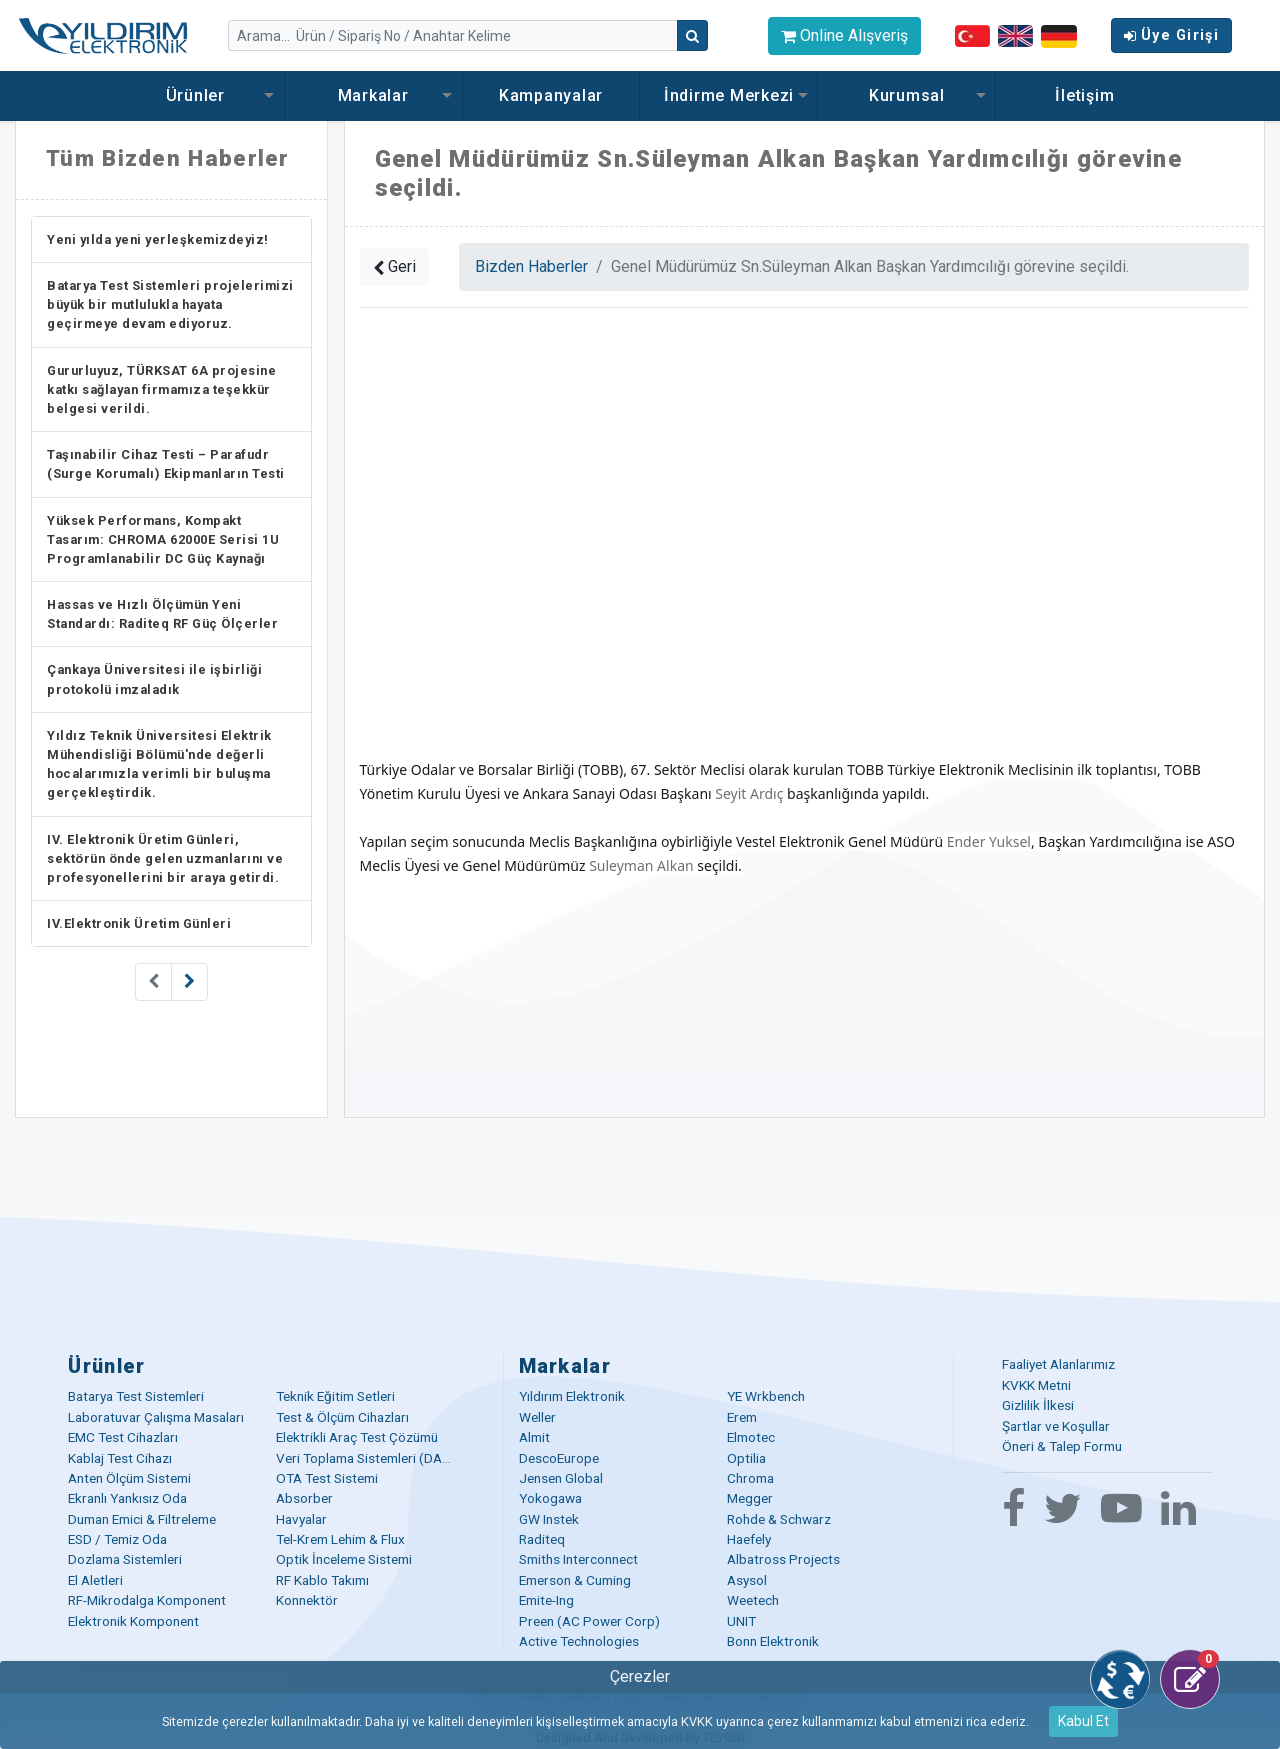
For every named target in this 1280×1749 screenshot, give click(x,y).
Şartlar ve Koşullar (1056, 1426)
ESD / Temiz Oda (117, 1539)
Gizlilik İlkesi (1038, 1405)
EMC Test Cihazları (123, 1437)
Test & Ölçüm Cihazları (342, 1417)
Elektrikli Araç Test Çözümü (357, 1437)
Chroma (750, 1478)
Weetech (753, 1600)
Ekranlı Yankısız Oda (127, 1498)
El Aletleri (95, 1580)
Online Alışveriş (844, 35)
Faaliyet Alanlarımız (1058, 1364)
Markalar (373, 95)
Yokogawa (550, 1498)
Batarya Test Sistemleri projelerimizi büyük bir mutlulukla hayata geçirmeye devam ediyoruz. (170, 304)
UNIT (741, 1621)
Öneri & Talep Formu (1062, 1446)
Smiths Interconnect (578, 1559)
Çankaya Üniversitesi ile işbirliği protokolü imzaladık (154, 679)
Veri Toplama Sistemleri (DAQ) (366, 1458)
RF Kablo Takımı (322, 1580)
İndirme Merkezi (729, 95)
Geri (394, 266)
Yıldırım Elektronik (572, 1396)
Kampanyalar (551, 95)
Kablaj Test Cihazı (120, 1458)
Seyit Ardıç (749, 793)
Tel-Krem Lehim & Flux (340, 1539)
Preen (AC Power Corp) (589, 1621)
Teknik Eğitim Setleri (335, 1396)
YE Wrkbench (766, 1396)
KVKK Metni (1036, 1385)
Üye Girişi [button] (1171, 35)
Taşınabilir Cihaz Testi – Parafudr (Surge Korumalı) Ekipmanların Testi (166, 464)
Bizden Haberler (531, 266)
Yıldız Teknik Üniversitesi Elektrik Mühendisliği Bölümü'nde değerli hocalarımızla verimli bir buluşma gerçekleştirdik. (159, 764)
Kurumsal (907, 95)
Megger (750, 1498)
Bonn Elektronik (773, 1641)
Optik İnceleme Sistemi (344, 1559)
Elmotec (751, 1437)
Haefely (749, 1539)
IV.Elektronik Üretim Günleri (139, 923)
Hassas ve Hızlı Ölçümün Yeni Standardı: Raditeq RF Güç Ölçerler (162, 614)
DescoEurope (559, 1458)
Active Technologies (579, 1641)
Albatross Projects (783, 1559)
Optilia (746, 1458)
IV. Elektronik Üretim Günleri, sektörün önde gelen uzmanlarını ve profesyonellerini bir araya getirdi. (165, 858)
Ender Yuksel (989, 841)
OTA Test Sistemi (327, 1478)
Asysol (747, 1580)
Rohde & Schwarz (779, 1519)
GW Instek (549, 1519)
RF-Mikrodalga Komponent (147, 1600)
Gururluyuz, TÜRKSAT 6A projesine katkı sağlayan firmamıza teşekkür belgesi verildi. (161, 389)
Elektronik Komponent (133, 1621)
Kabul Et (1083, 1721)
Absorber (304, 1498)
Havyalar (301, 1519)
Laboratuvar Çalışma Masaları (156, 1417)
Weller (537, 1417)
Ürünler (195, 95)
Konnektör (307, 1600)
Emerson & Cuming (575, 1580)
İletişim (1084, 95)
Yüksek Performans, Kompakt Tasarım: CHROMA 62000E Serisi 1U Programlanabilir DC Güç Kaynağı (163, 539)
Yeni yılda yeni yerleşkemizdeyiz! (158, 239)
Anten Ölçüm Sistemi (129, 1478)
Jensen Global (561, 1478)
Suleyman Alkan (641, 865)
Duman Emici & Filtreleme (142, 1519)
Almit (534, 1437)
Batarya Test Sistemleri (136, 1396)
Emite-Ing (546, 1600)
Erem (742, 1417)
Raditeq (542, 1539)
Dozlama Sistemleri (125, 1559)
